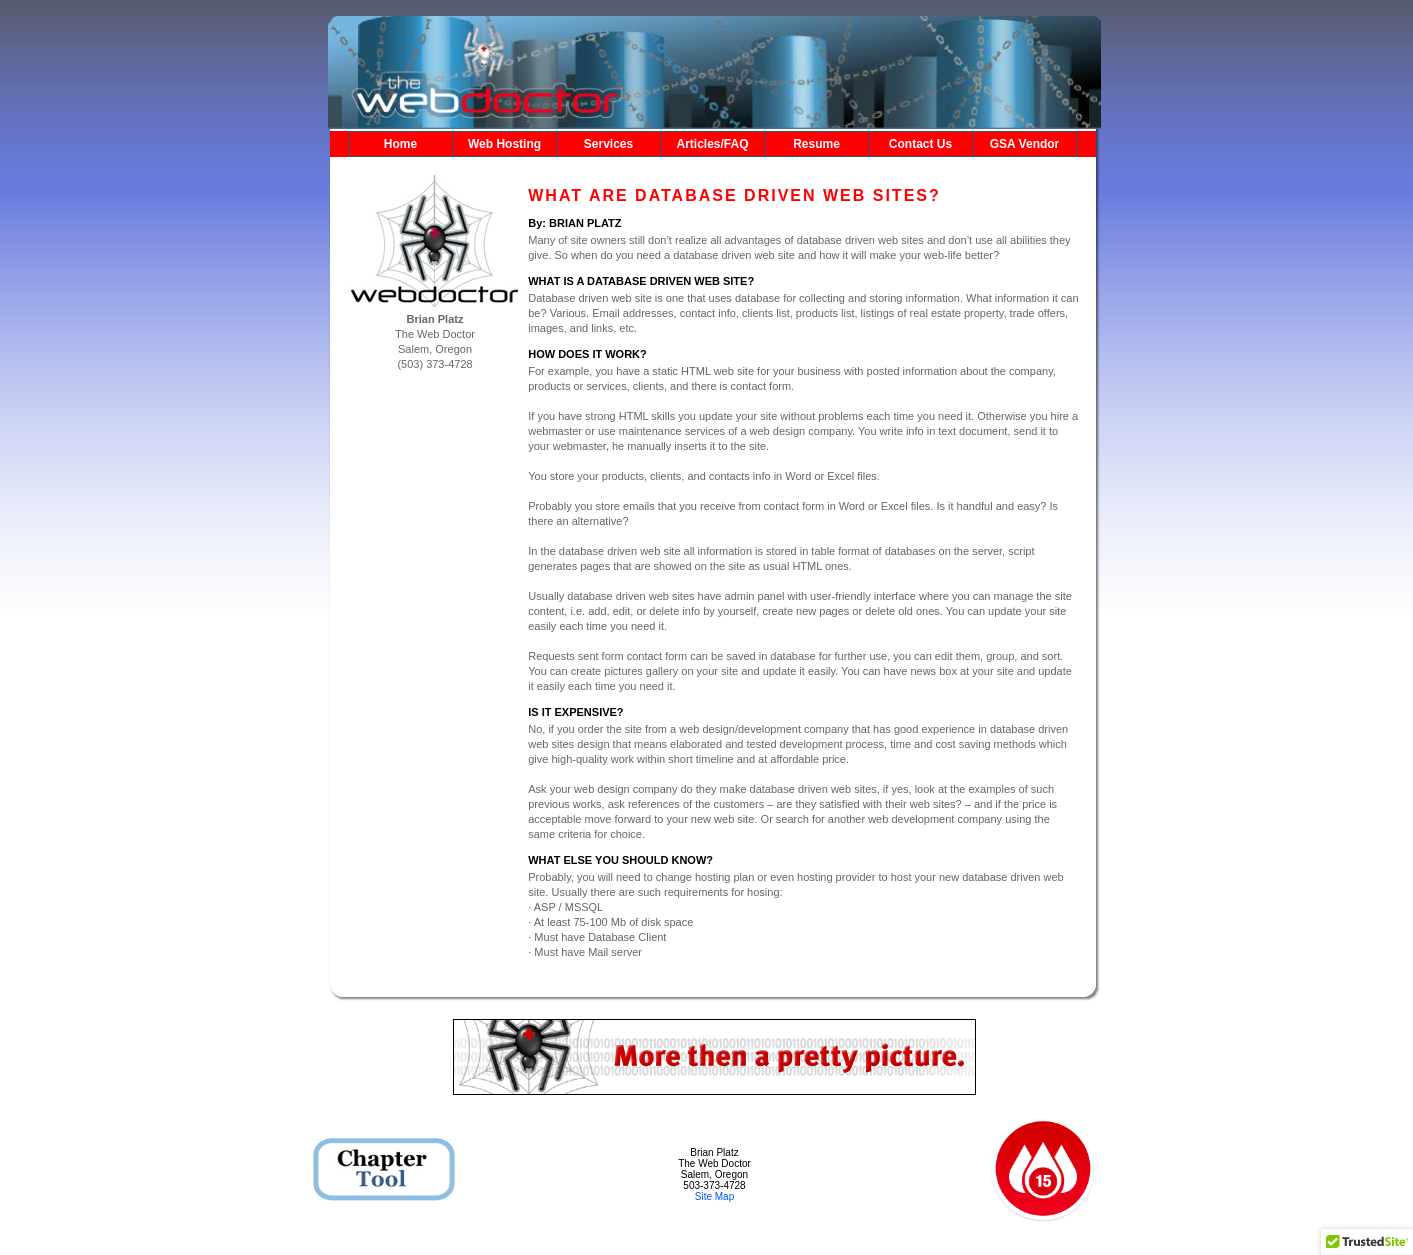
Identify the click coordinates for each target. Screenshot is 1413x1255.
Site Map (714, 1196)
